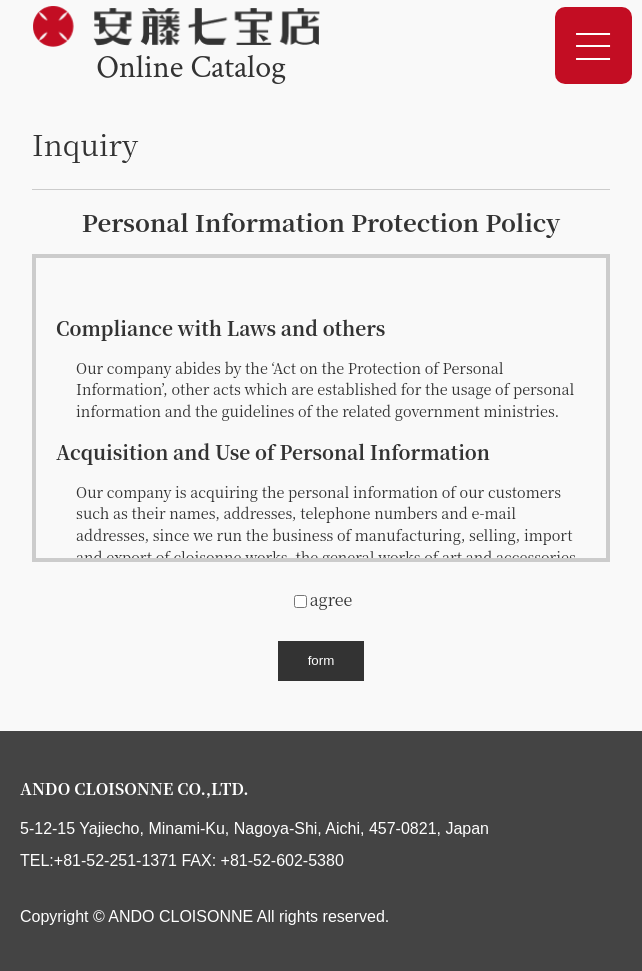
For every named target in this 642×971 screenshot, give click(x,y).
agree (323, 599)
